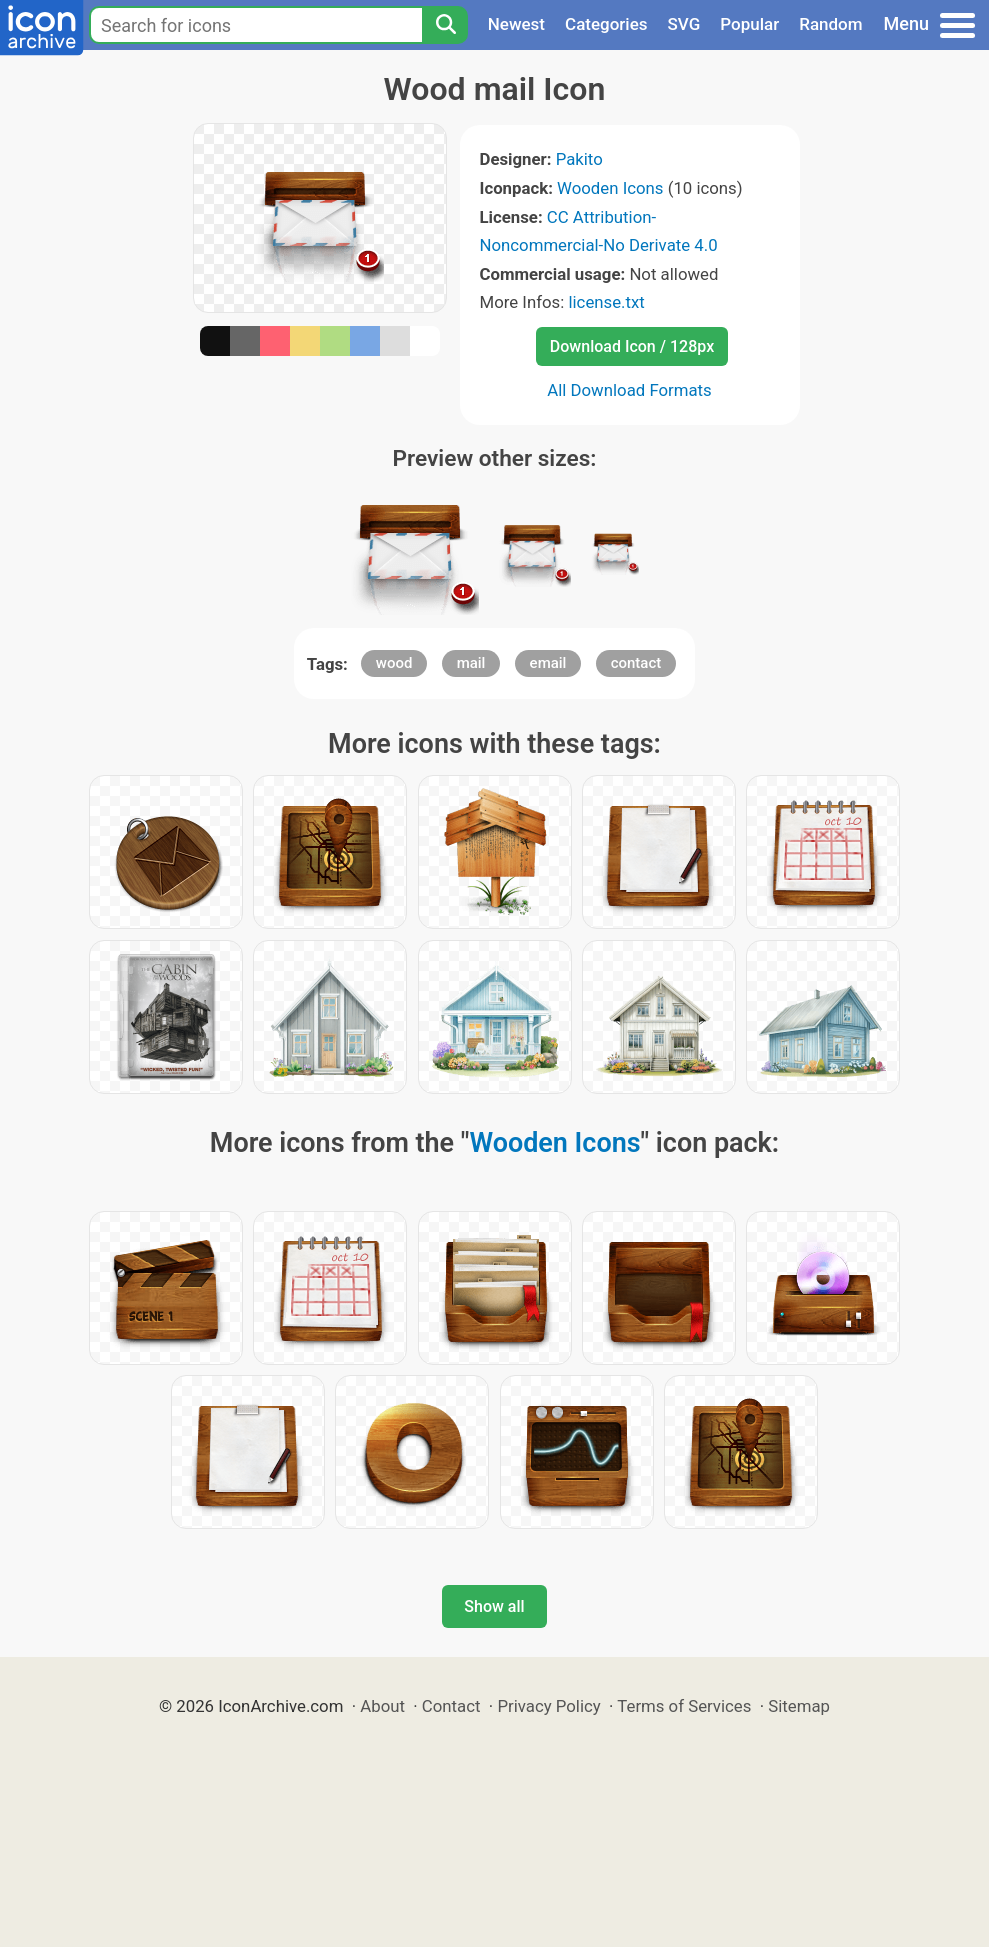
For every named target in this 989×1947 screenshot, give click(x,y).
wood (394, 663)
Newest (516, 24)
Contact (451, 1706)
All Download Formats (629, 390)
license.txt (606, 302)
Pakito (579, 159)
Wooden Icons (610, 188)
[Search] (445, 25)
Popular (749, 24)
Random (830, 24)
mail (471, 663)
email (548, 663)
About (382, 1706)
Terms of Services (684, 1706)
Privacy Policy (548, 1706)
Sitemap (799, 1706)
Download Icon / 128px (632, 346)
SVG (684, 24)
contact (636, 663)
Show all (494, 1606)
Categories (606, 24)
